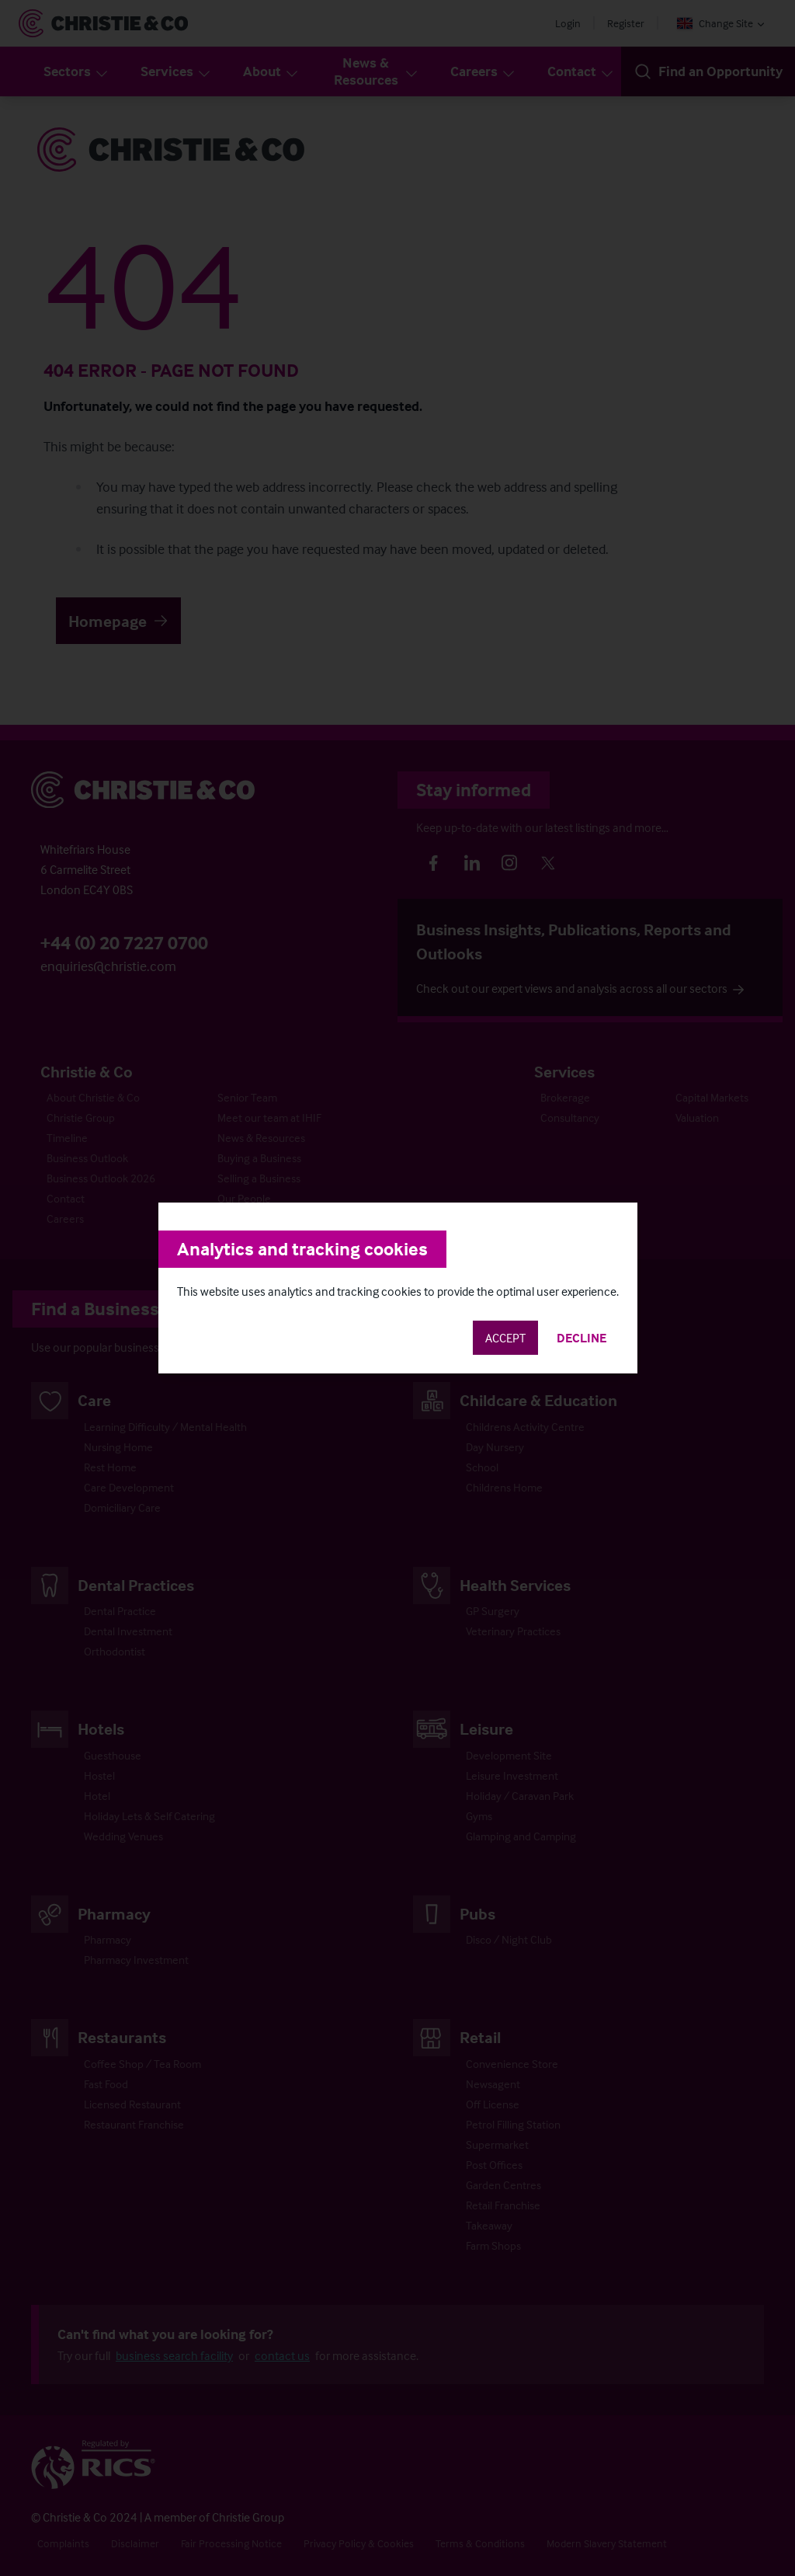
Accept (505, 1337)
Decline (581, 1337)
